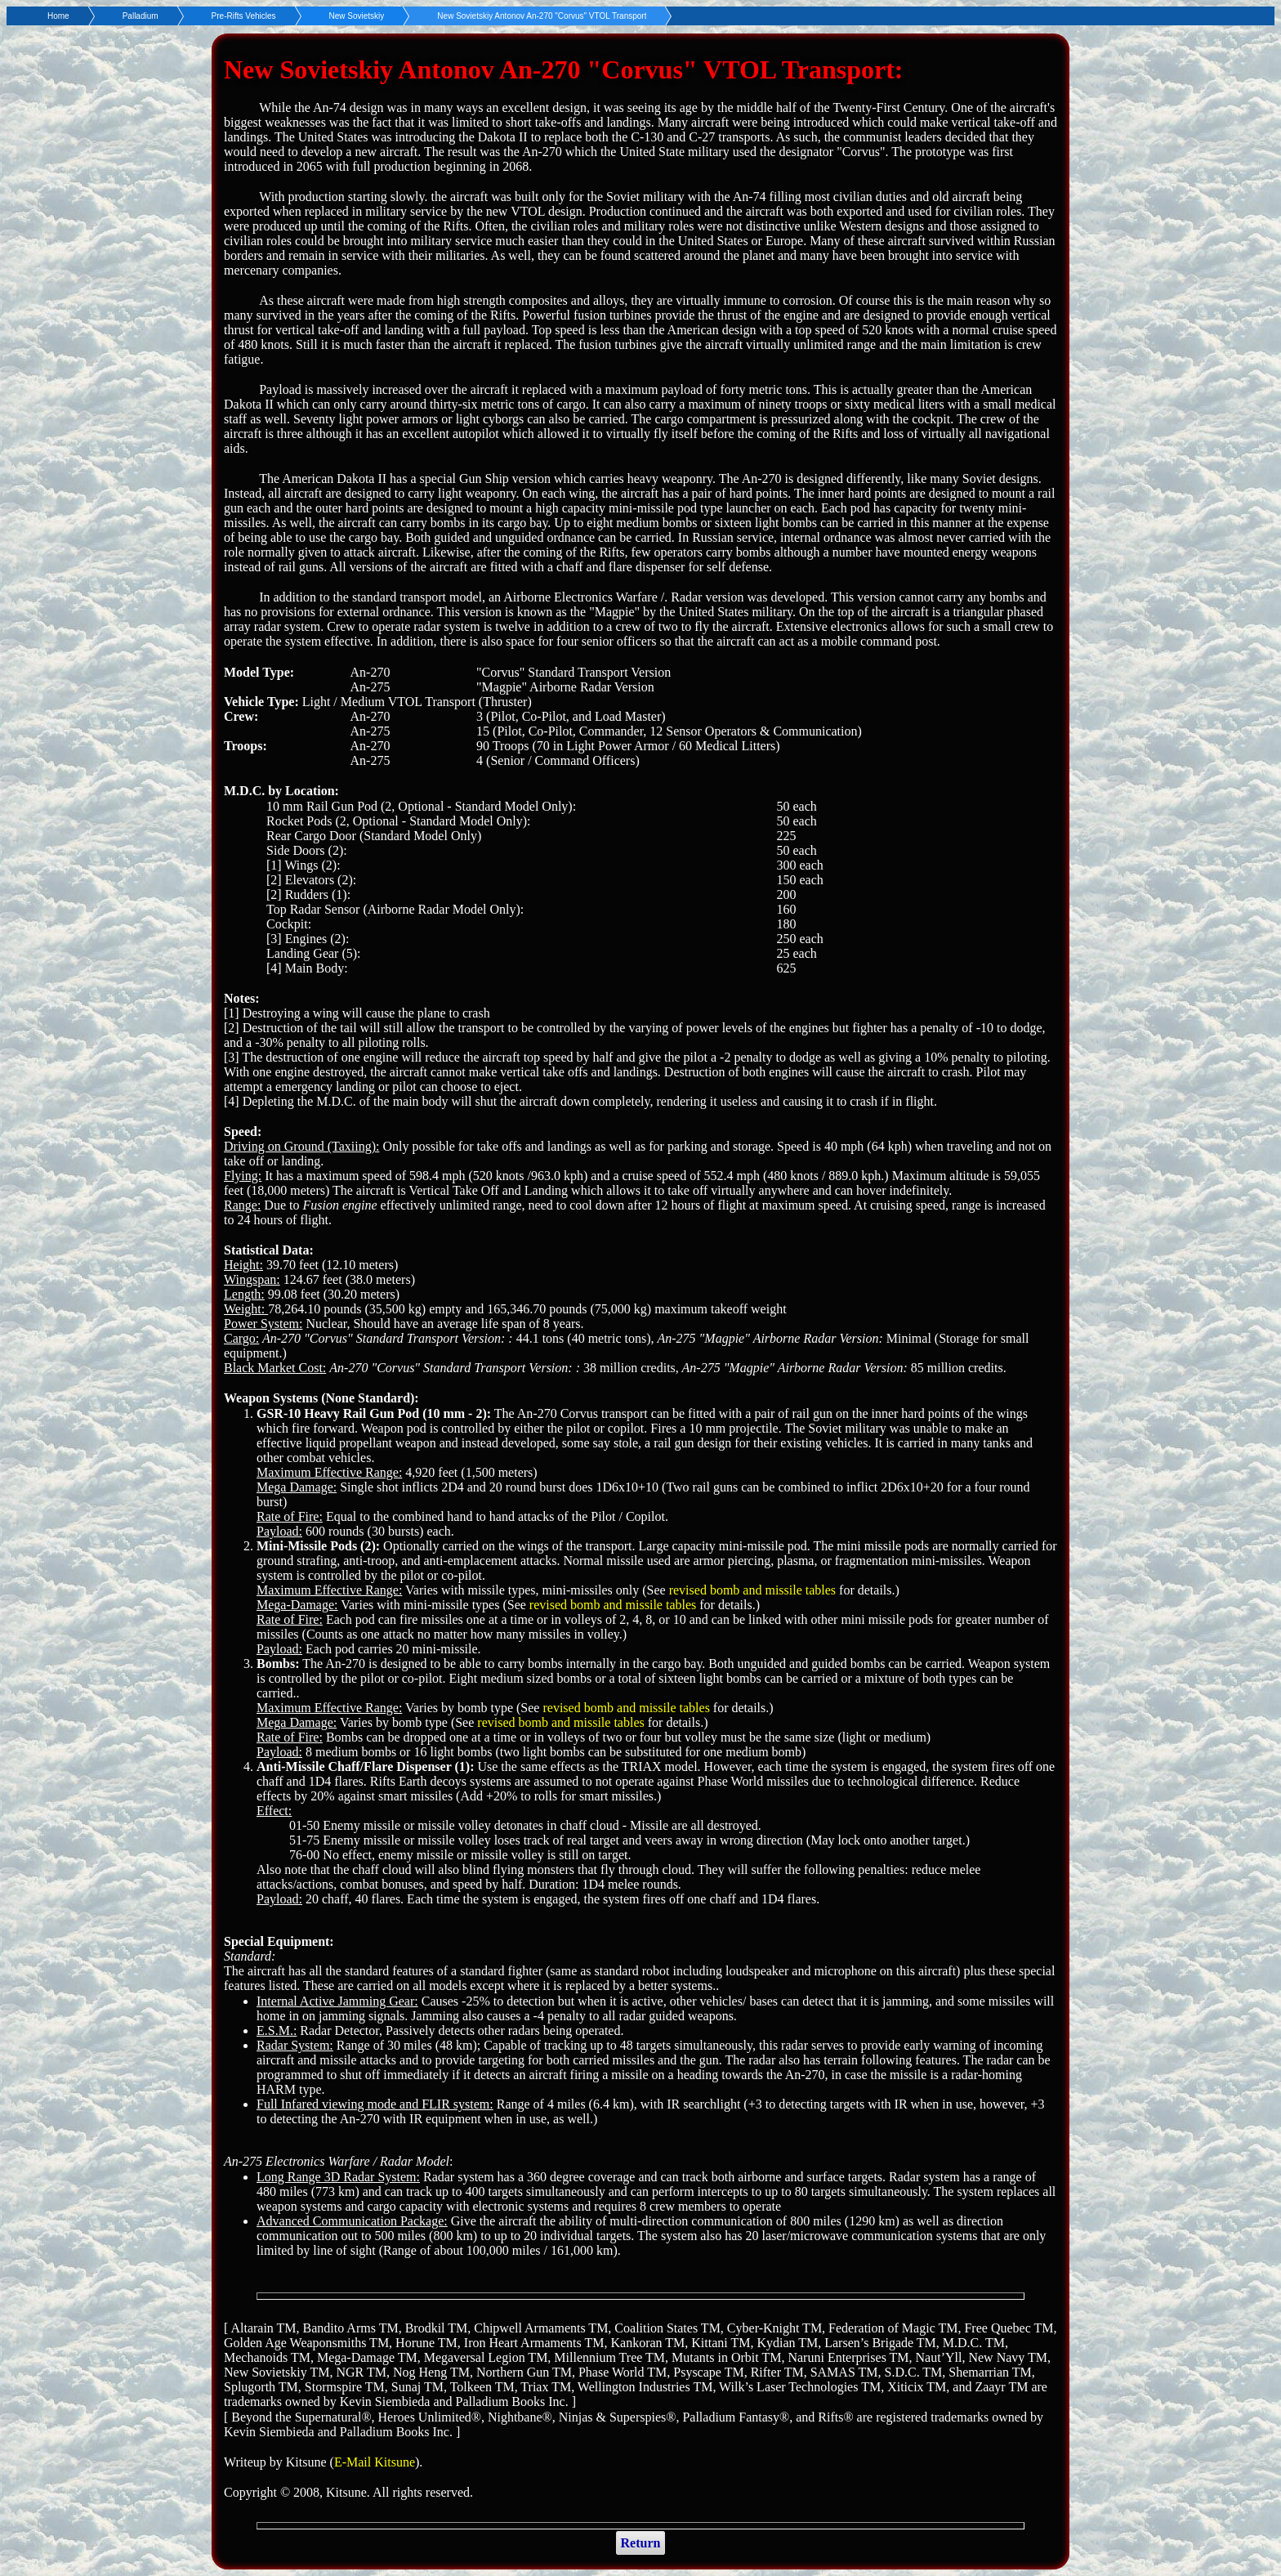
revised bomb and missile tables (752, 1590)
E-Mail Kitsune (374, 2462)
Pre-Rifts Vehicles (244, 15)
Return (641, 2543)
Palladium (140, 15)
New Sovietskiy (357, 15)
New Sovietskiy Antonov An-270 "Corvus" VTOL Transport (541, 15)
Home (58, 15)
